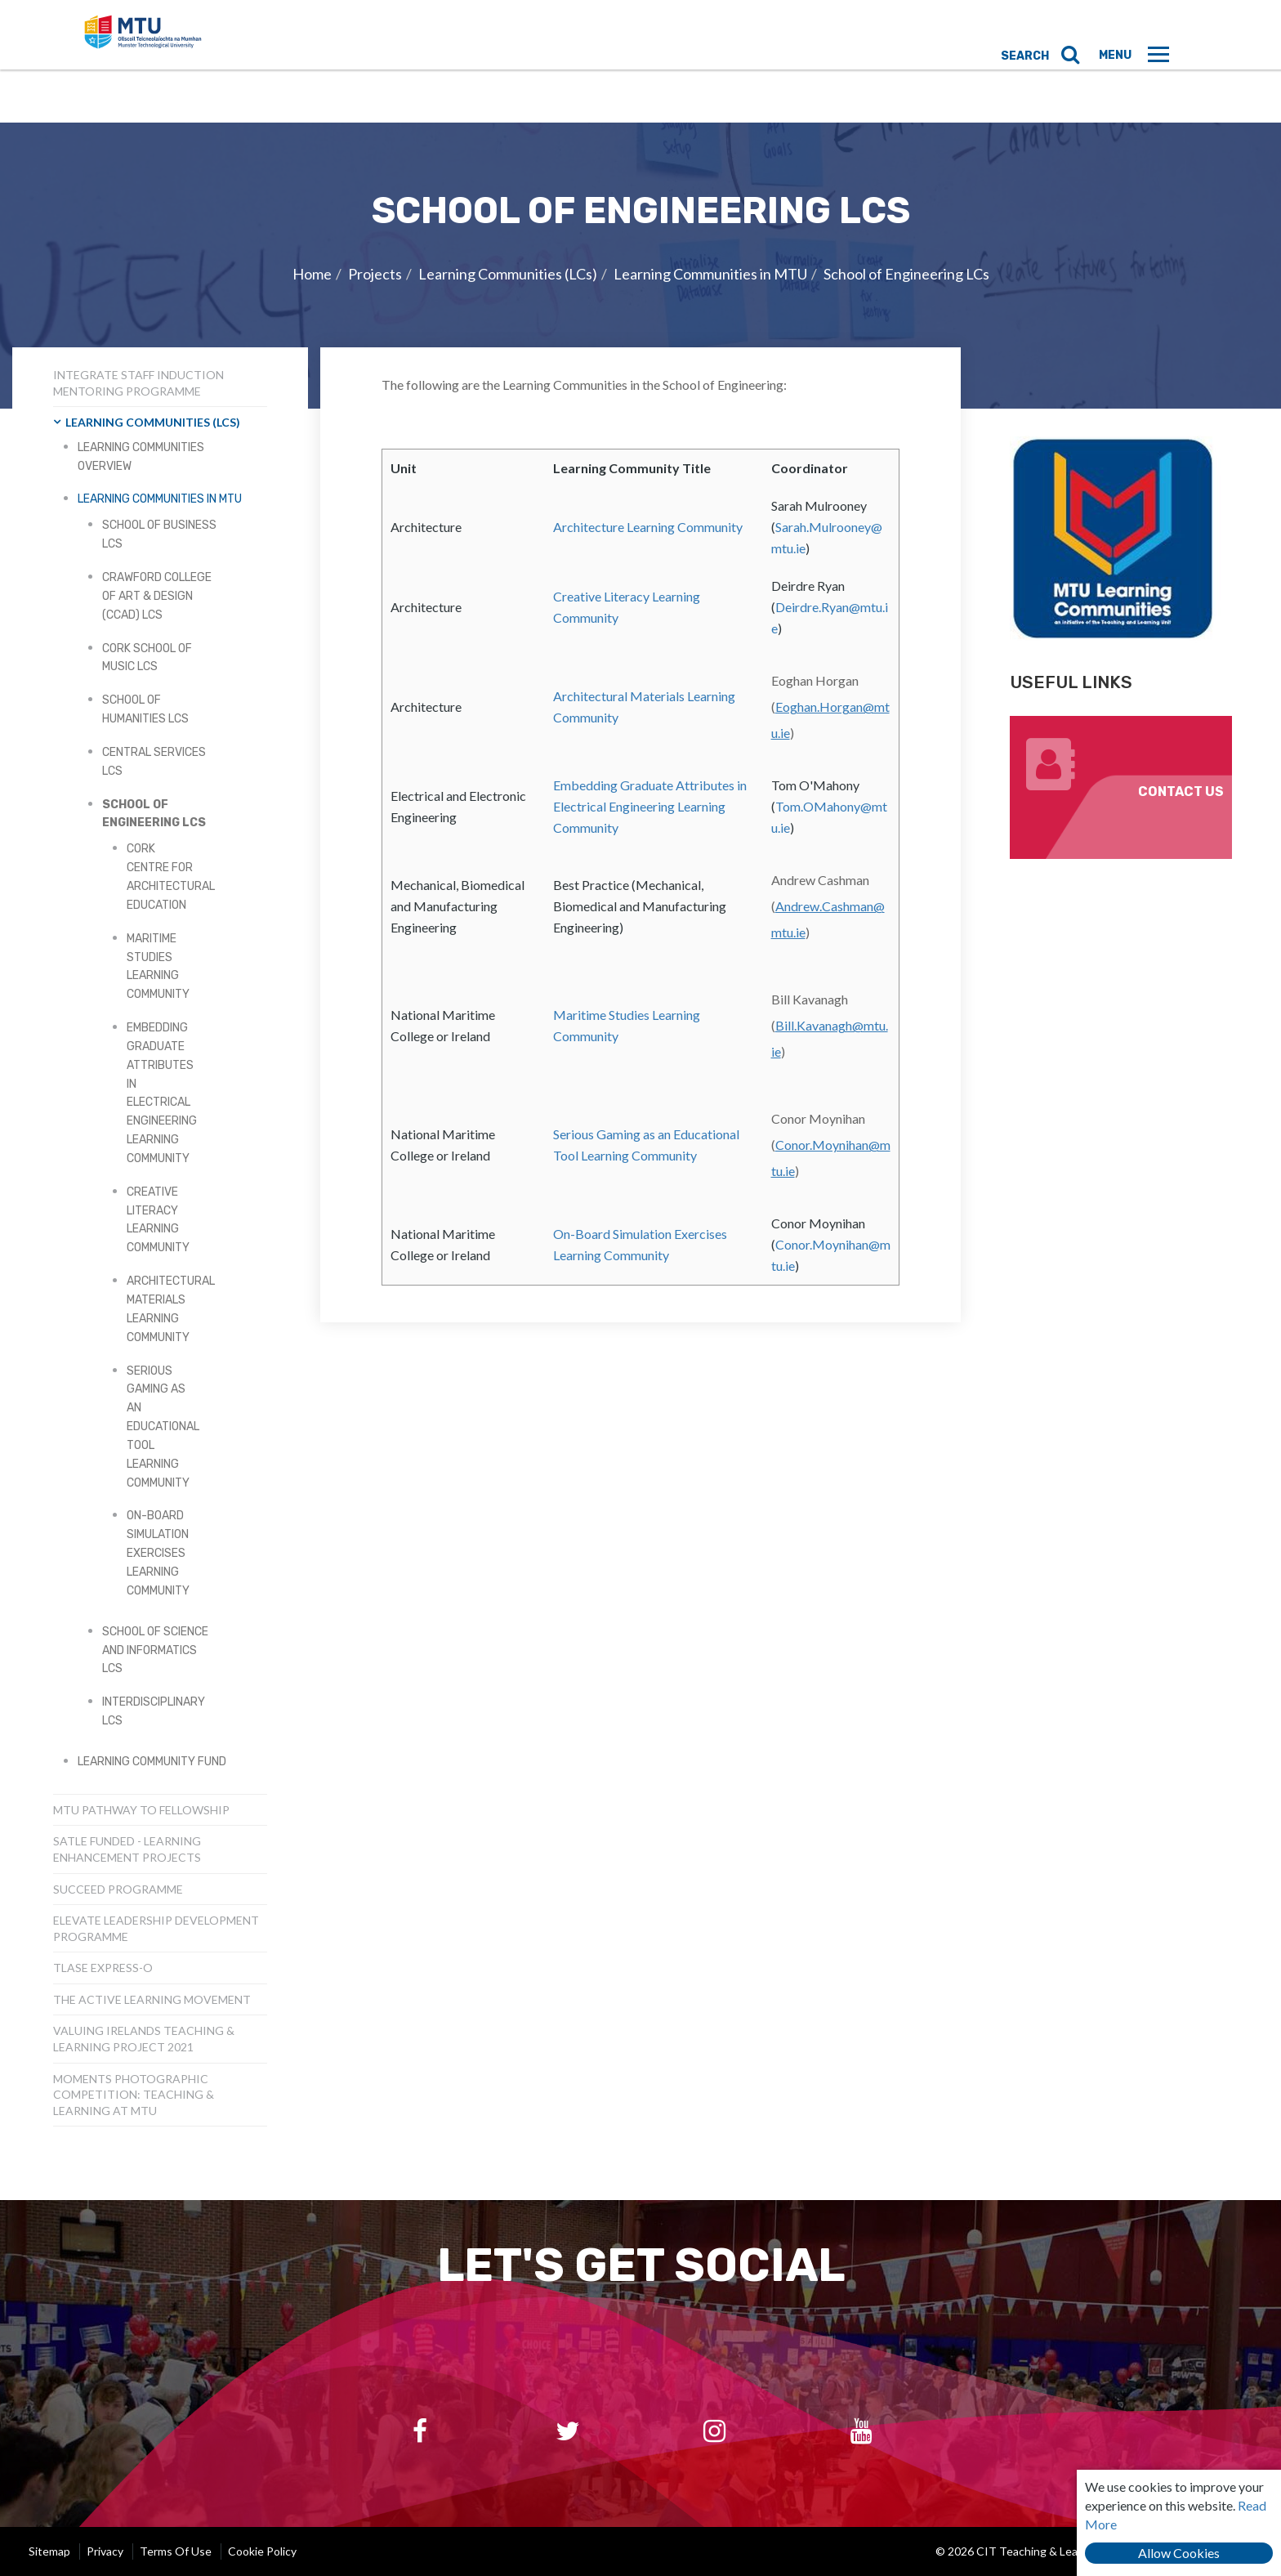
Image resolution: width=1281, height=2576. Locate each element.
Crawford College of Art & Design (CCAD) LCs (157, 596)
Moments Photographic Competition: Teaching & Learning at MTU (133, 2095)
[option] (640, 266)
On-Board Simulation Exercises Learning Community (158, 1553)
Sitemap (49, 2551)
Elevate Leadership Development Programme (156, 1928)
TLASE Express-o (103, 1967)
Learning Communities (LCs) (507, 274)
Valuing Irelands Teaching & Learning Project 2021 (143, 2039)
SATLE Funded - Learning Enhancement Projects (127, 1849)
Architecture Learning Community (648, 526)
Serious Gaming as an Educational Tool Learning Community (163, 1427)
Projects (375, 274)
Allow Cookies (1179, 2552)
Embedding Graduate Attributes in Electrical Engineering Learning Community (650, 806)
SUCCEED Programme (118, 1889)
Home (312, 274)
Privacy (105, 2551)
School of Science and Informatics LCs (155, 1650)
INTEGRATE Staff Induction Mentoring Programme (138, 383)
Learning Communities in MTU (710, 274)
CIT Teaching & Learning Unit (188, 61)
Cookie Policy (262, 2551)
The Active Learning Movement (152, 1999)
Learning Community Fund (152, 1762)
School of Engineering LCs (906, 274)
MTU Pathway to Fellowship (141, 1810)
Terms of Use (176, 2551)
